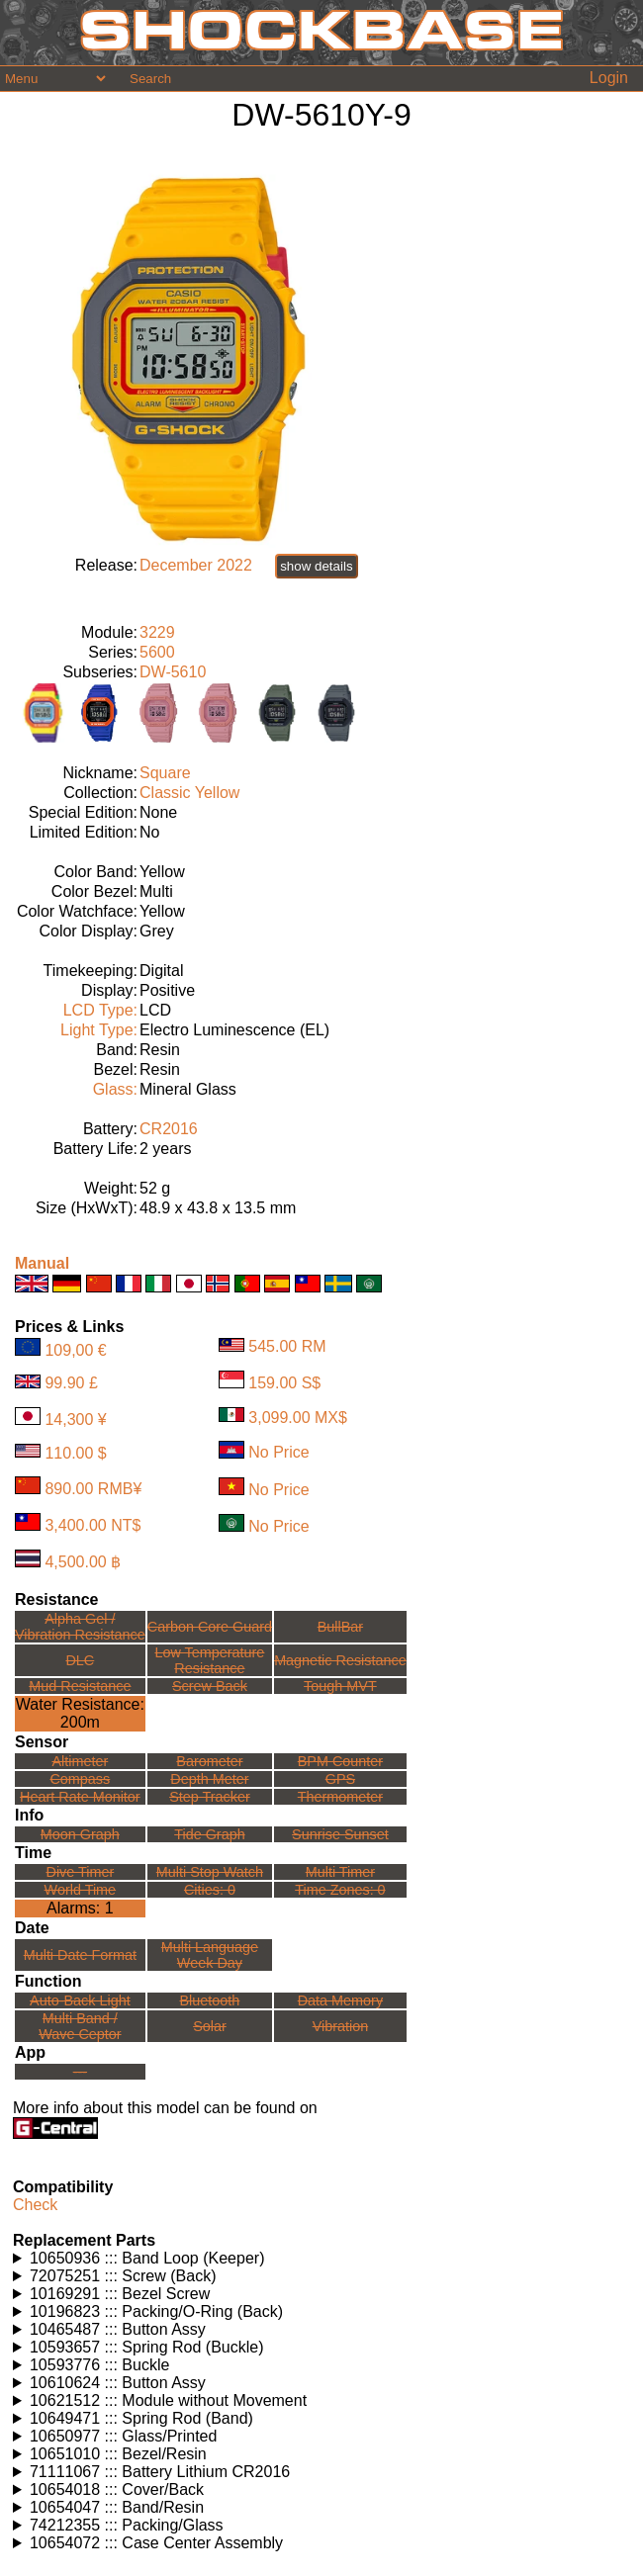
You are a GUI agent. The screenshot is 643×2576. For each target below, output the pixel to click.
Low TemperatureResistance (209, 1660)
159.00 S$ (284, 1383)
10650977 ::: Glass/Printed (123, 2436)
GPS (340, 1779)
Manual (42, 1263)
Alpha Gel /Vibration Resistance (80, 1627)
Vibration (341, 2026)
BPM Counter (340, 1761)
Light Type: (99, 1030)
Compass (79, 1779)
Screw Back (209, 1686)
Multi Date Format (80, 1955)
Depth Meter (209, 1779)
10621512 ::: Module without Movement (168, 2400)
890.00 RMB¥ (93, 1488)
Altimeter (79, 1761)
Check (35, 2204)
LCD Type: (100, 1010)
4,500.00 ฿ (83, 1562)
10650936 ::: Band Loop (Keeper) (147, 2258)
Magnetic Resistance (340, 1660)
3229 (157, 632)
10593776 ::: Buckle (99, 2364)
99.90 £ (71, 1383)
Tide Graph (209, 1834)
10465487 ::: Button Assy (118, 2329)
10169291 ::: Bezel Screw (120, 2293)
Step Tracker (209, 1797)
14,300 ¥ (75, 1419)
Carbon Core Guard (209, 1627)
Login (609, 77)
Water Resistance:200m (80, 1713)
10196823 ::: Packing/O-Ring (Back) (156, 2311)
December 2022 (195, 565)
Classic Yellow (189, 792)
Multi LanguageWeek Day (209, 1955)
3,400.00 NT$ (92, 1525)
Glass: (115, 1089)
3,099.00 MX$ (297, 1416)
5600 (157, 652)
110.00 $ (75, 1452)
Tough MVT (340, 1686)
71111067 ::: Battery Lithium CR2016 (160, 2471)
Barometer (209, 1761)
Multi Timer (340, 1872)
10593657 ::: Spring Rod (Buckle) (147, 2347)
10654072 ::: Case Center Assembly (156, 2542)
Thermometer (340, 1797)
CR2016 (168, 1128)
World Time (81, 1890)
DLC (79, 1660)
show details (316, 566)
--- (80, 2072)
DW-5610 (172, 672)
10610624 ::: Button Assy (118, 2382)
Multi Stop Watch (209, 1872)
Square (165, 772)
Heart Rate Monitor (80, 1797)
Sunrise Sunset (340, 1834)
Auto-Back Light (80, 2000)
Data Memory (340, 2000)
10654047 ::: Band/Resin (117, 2507)
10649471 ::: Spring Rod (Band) (141, 2418)
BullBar (340, 1627)
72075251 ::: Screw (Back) (123, 2275)
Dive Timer (80, 1872)
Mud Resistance (80, 1686)
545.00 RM (286, 1346)
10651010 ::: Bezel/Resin (118, 2453)
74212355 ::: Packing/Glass (127, 2525)
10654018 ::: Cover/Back (117, 2489)
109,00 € (75, 1350)
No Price (278, 1453)
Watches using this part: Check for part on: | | (321, 2258)
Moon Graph (80, 1834)
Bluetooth (210, 2000)
